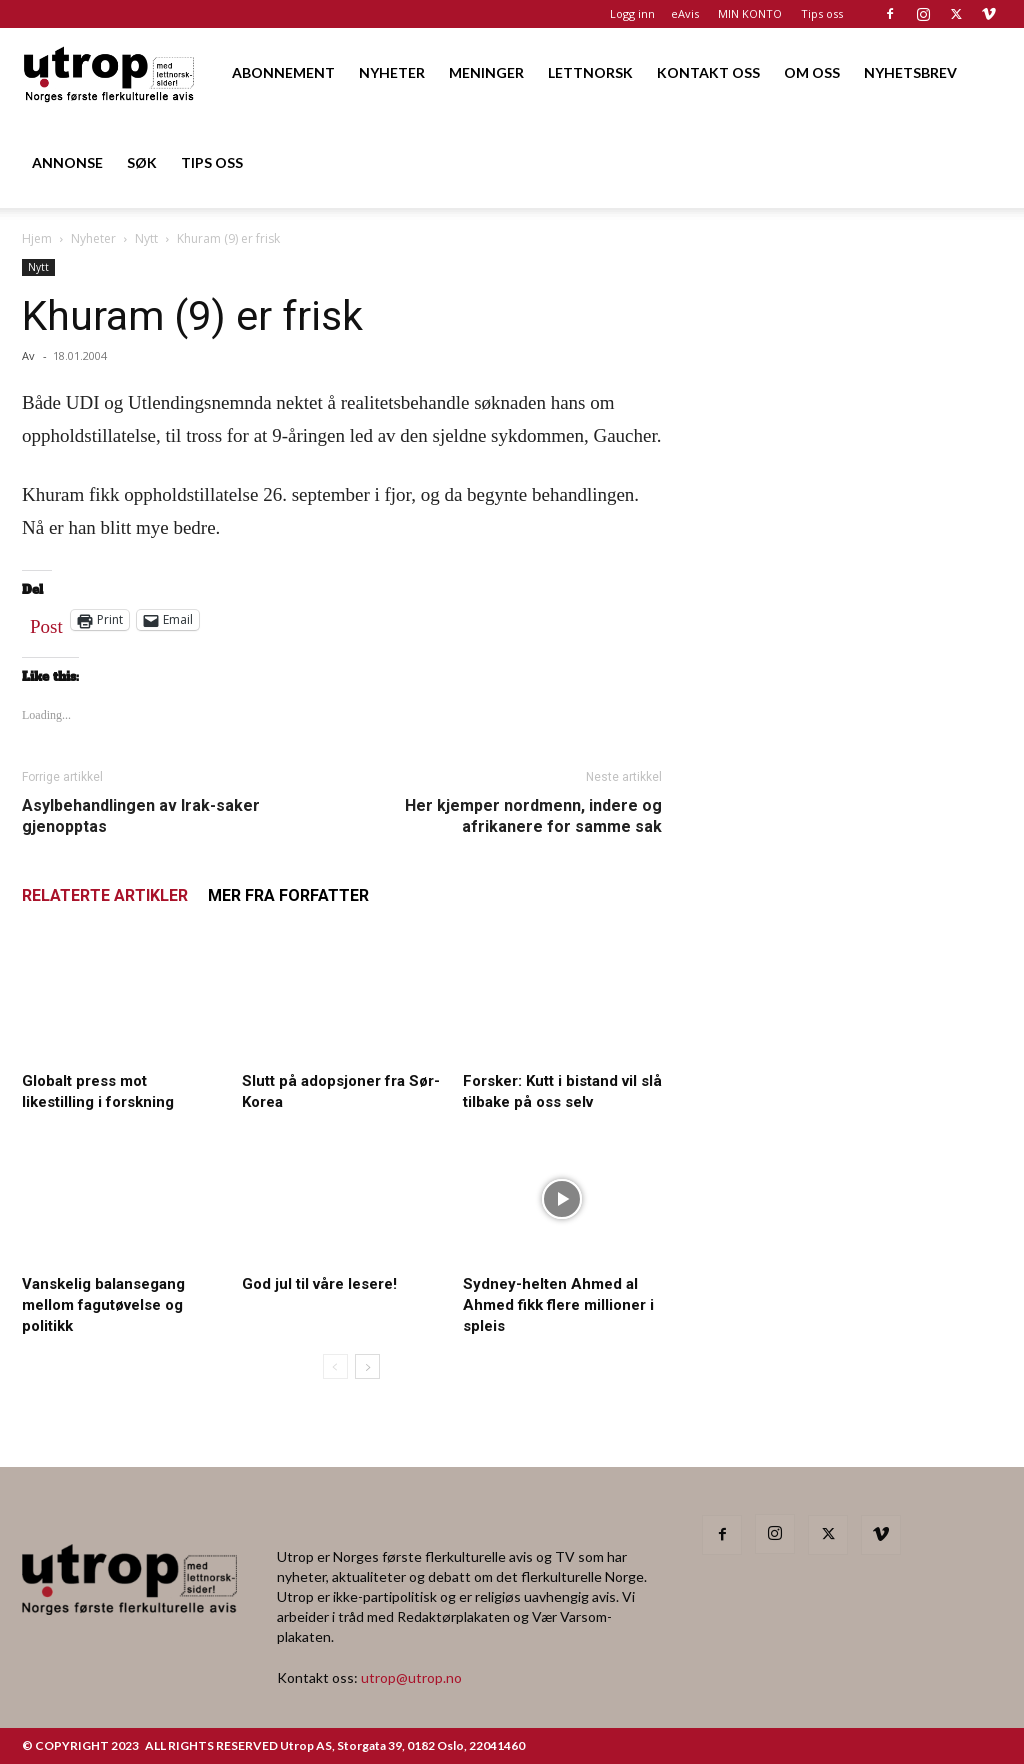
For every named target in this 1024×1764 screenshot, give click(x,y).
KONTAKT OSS (708, 72)
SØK (142, 162)
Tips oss (822, 13)
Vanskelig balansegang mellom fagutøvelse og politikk (103, 1305)
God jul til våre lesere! (319, 1284)
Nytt (146, 238)
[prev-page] (335, 1366)
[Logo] (110, 72)
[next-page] (367, 1366)
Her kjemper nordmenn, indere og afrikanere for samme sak (533, 816)
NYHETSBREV (910, 72)
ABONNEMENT (283, 72)
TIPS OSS (212, 162)
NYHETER (392, 72)
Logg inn (632, 13)
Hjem (37, 238)
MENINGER (486, 72)
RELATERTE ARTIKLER (105, 895)
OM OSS (812, 72)
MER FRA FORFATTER (288, 895)
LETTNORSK (590, 72)
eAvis (685, 13)
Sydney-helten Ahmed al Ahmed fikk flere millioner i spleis (558, 1305)
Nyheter (93, 238)
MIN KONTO (750, 13)
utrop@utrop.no (411, 1677)
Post (46, 622)
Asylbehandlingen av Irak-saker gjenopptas (141, 816)
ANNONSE (67, 162)
